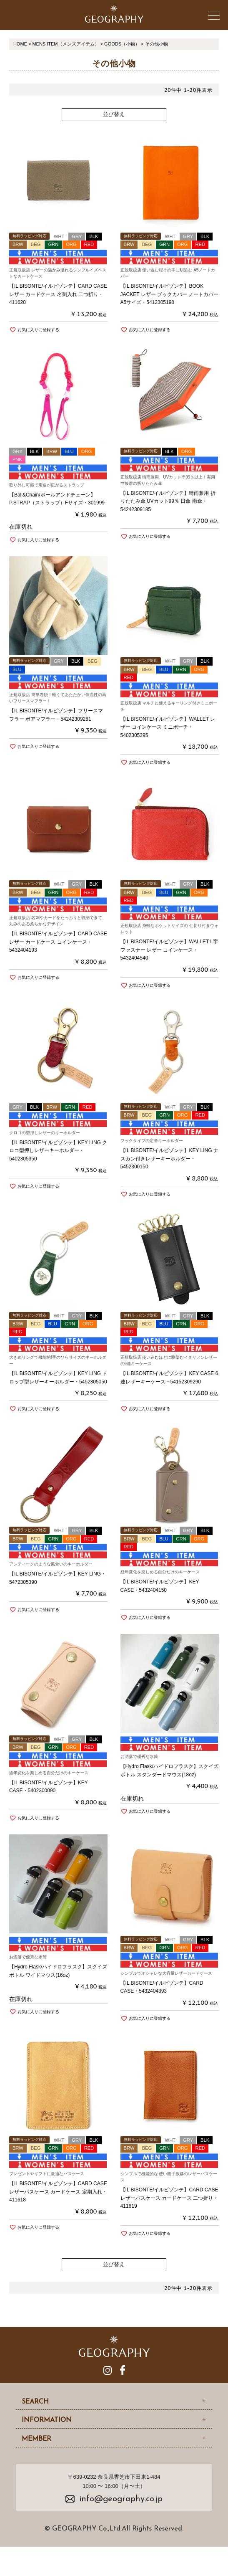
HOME (20, 43)
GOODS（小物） (122, 43)
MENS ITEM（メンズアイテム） (65, 43)
